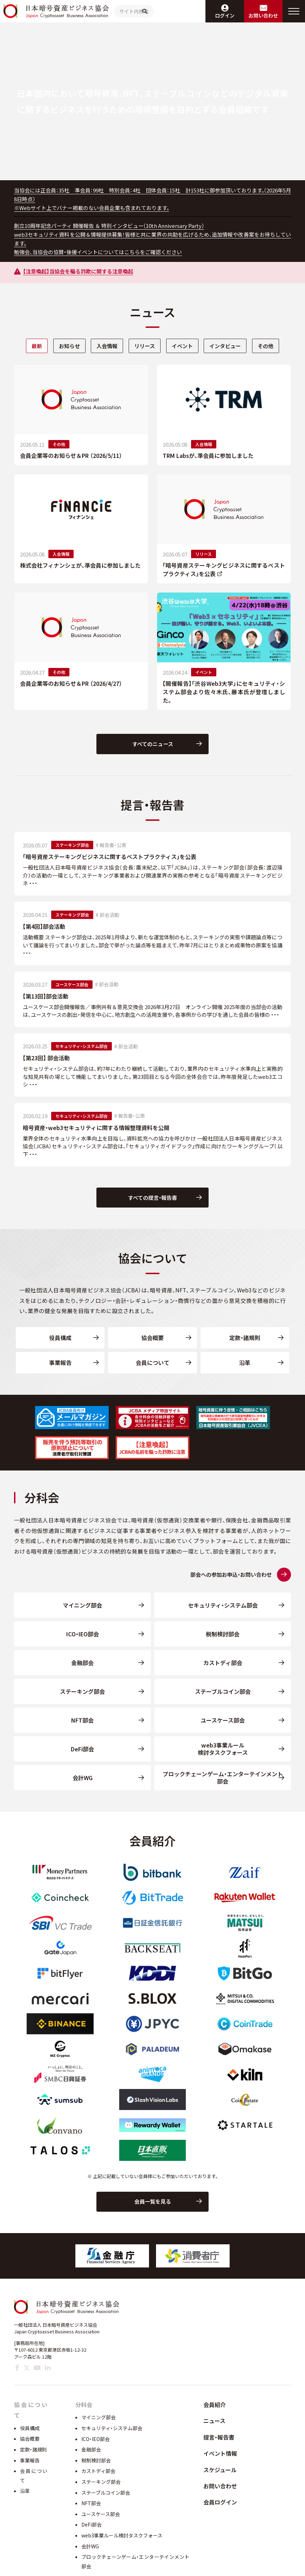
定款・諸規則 (244, 1344)
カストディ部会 (222, 1669)
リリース (144, 346)
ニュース (214, 2439)
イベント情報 (220, 2471)
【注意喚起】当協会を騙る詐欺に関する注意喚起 (82, 272)
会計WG (83, 1784)
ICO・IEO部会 (82, 1641)
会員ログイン (220, 2520)
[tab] (31, 346)
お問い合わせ (220, 2504)
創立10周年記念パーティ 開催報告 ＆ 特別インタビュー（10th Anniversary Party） (115, 226)
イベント (183, 346)
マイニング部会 (82, 1612)
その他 (271, 346)
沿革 (244, 1369)
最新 (31, 346)
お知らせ (65, 346)
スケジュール (220, 2487)
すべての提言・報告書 (153, 1203)
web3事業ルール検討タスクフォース (223, 1756)
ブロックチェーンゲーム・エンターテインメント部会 (223, 1785)
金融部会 (82, 1669)
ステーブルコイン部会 (223, 1698)
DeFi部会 (82, 1756)
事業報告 (60, 1369)
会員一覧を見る (153, 2218)
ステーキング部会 (82, 1698)
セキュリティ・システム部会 (223, 1612)
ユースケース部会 (223, 1727)
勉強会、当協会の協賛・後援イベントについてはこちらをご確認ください (104, 252)
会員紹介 (214, 2423)
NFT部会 (82, 1727)
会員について (152, 1369)
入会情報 (105, 346)
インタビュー (228, 346)
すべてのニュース (152, 746)
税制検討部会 (222, 1641)
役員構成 (60, 1344)
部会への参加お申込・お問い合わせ (225, 1581)
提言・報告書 (218, 2455)
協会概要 (152, 1344)
